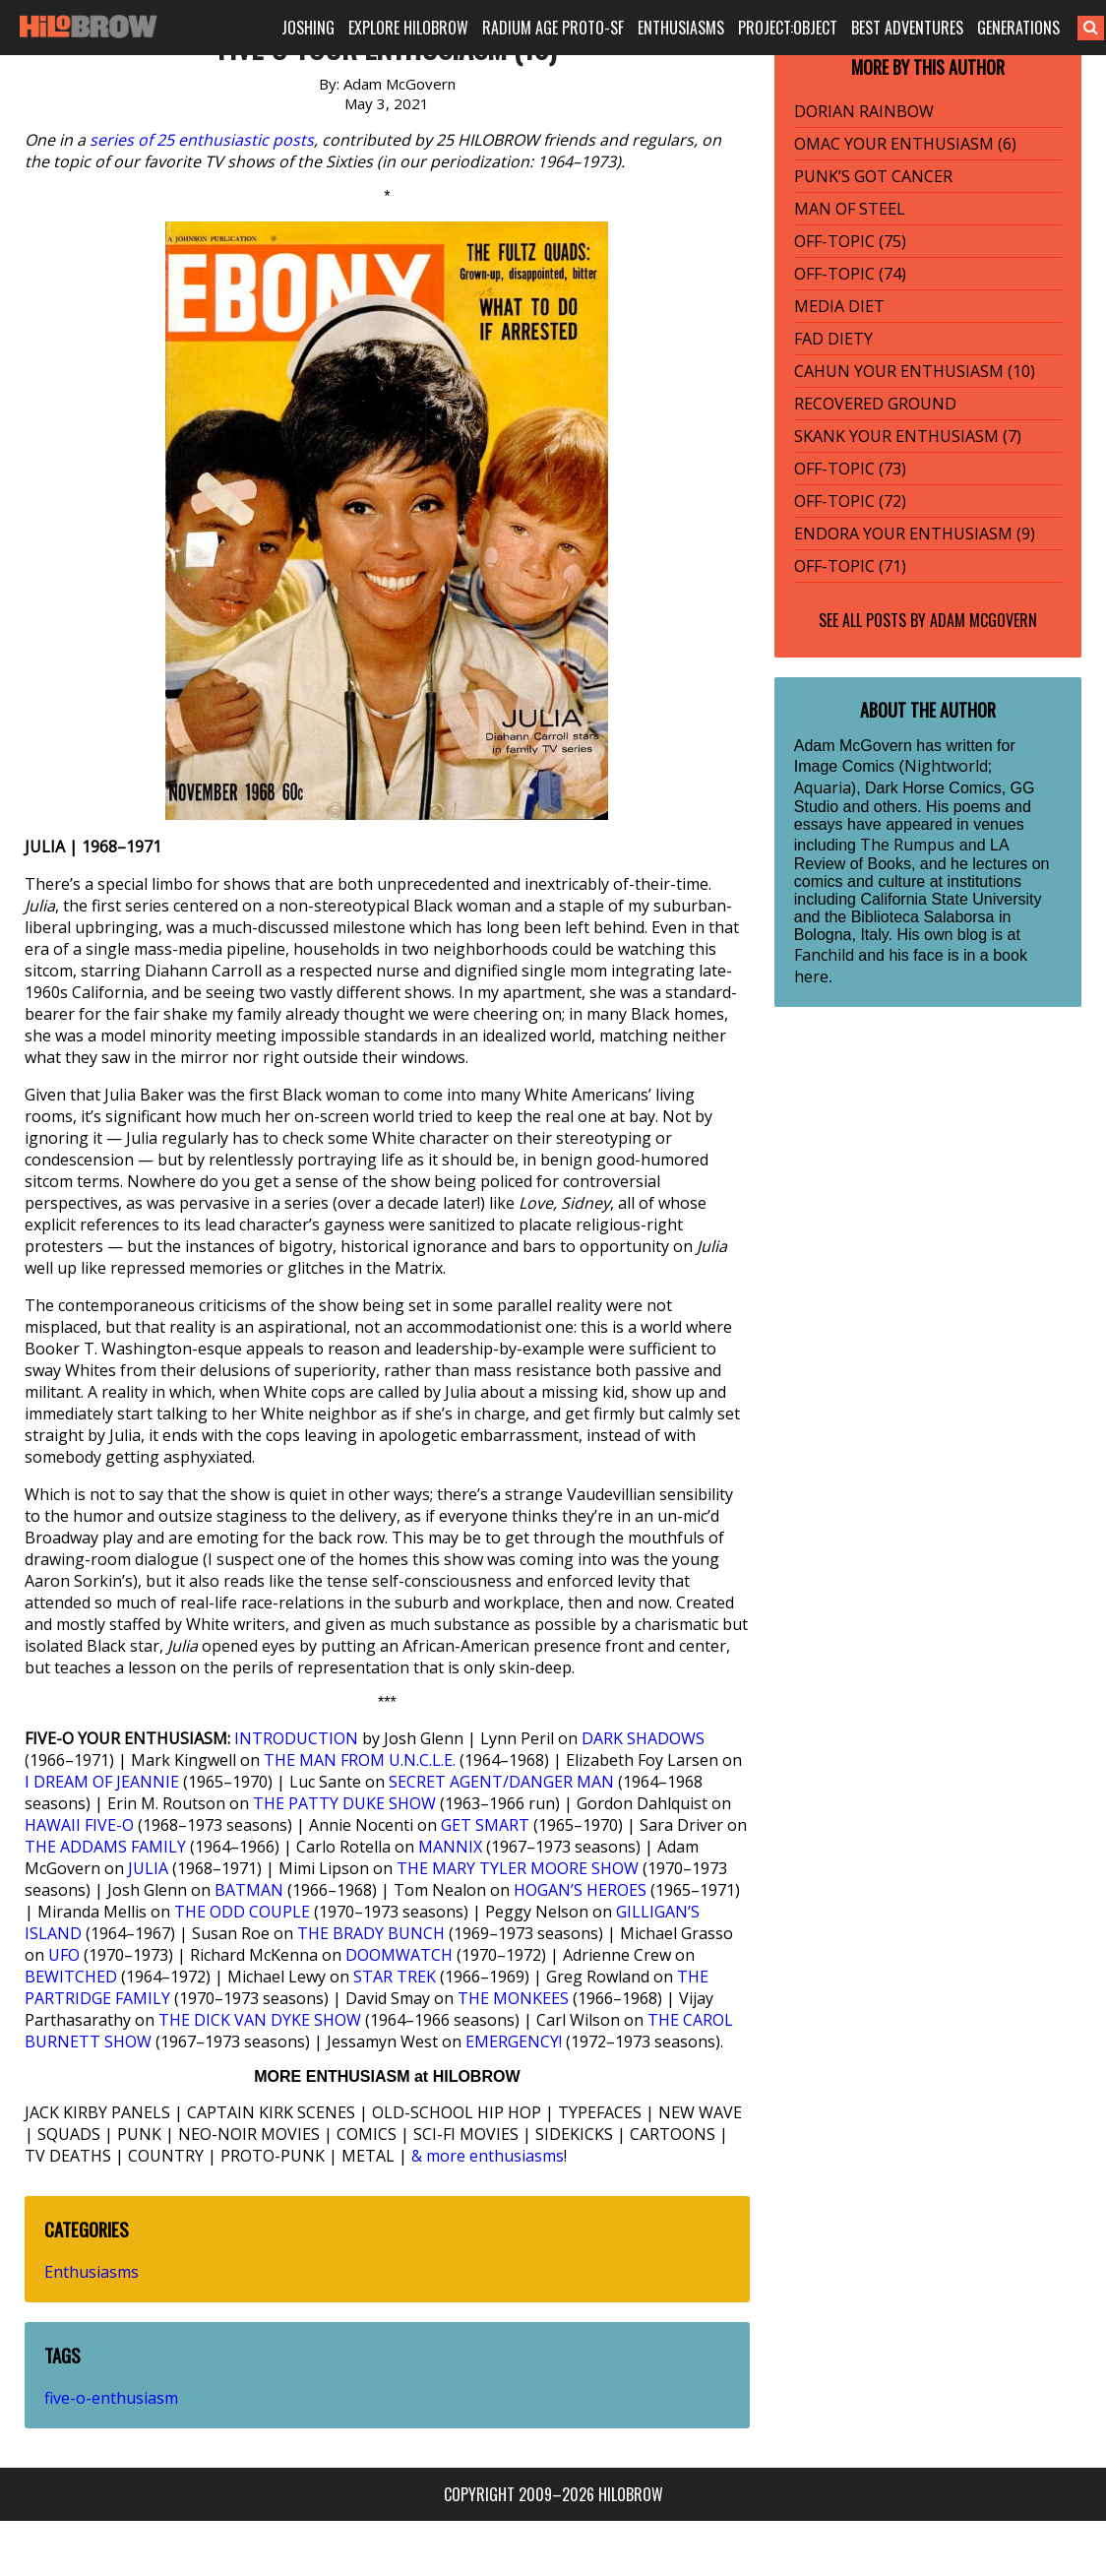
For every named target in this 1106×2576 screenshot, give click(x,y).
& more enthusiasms (487, 2156)
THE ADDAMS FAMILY (105, 1846)
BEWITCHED (71, 1976)
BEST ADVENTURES (907, 27)
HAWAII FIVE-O (79, 1825)
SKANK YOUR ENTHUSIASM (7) (907, 436)
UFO (64, 1955)
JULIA (148, 1868)
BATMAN (249, 1890)
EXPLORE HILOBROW (408, 27)
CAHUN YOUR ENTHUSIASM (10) (914, 371)
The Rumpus (907, 844)
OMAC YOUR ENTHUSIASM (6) (905, 144)
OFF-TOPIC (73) (850, 468)
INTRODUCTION (296, 1738)
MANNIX (450, 1846)
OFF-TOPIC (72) (850, 501)
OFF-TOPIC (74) (850, 273)
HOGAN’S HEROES (580, 1890)
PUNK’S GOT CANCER (873, 176)
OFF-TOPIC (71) (850, 566)
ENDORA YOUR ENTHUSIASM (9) (914, 533)
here (811, 976)
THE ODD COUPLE (242, 1911)
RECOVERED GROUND (875, 403)
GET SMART (485, 1825)
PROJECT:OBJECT (787, 27)
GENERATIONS (1018, 27)
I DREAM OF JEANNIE (102, 1781)
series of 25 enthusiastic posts (202, 140)
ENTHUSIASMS (681, 27)
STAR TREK (394, 1976)
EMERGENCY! (513, 2041)
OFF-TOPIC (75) (850, 241)
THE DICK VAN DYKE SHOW (259, 2020)
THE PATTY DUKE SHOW (344, 1803)
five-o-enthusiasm (111, 2398)
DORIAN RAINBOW (864, 111)
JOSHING (308, 27)
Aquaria (822, 787)
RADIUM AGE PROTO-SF (553, 27)
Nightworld (946, 766)
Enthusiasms (91, 2272)
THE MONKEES (513, 1998)
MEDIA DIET (839, 306)
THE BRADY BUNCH (371, 1933)
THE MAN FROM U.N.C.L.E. (360, 1760)
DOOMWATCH (399, 1955)
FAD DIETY (833, 338)
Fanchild (824, 955)
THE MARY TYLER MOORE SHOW (518, 1868)
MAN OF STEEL (849, 209)
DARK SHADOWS (643, 1738)
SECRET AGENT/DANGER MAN (501, 1781)
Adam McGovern (983, 620)
